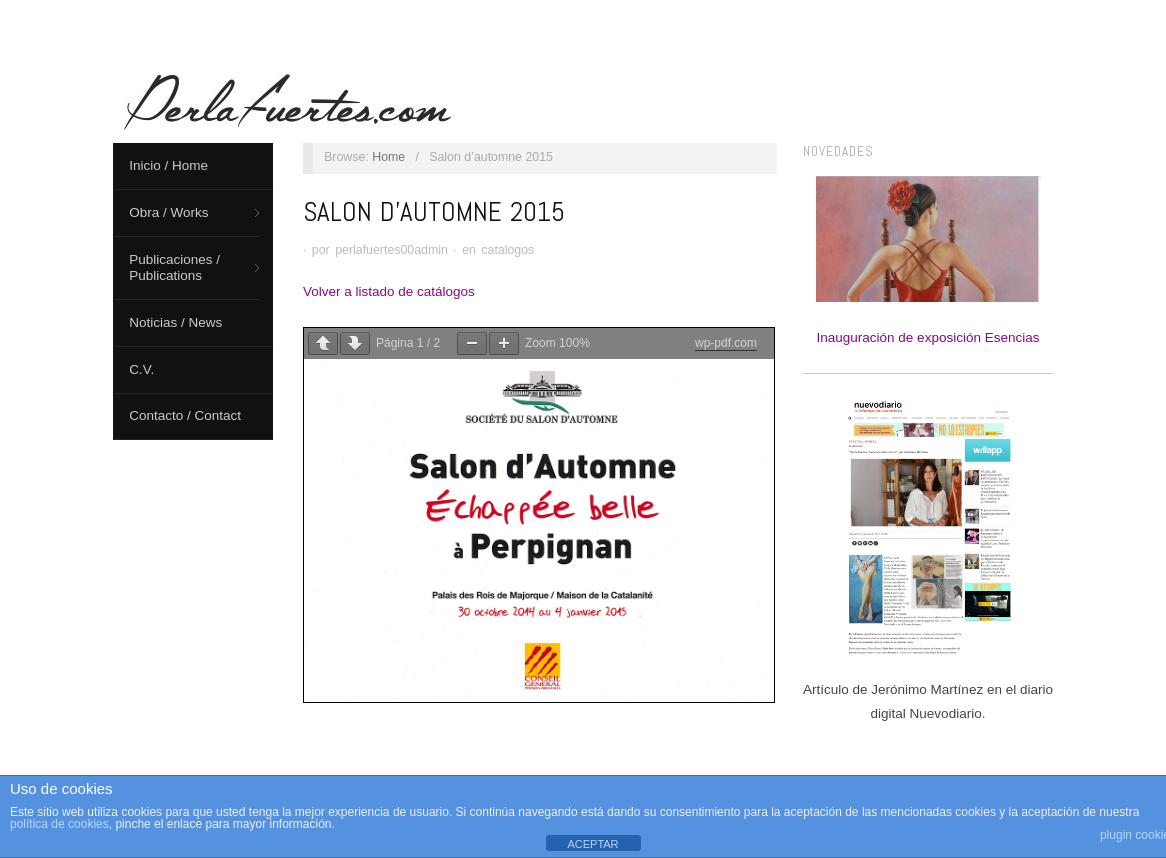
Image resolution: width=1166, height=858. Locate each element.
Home (388, 157)
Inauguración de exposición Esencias (928, 260)
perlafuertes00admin (391, 250)
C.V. (141, 369)
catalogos (507, 250)
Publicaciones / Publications (174, 267)
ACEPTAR (592, 844)
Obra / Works (168, 212)
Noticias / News (175, 322)
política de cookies (59, 824)
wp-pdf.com (726, 343)
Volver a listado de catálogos (389, 291)
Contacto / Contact (185, 415)
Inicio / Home (168, 165)
